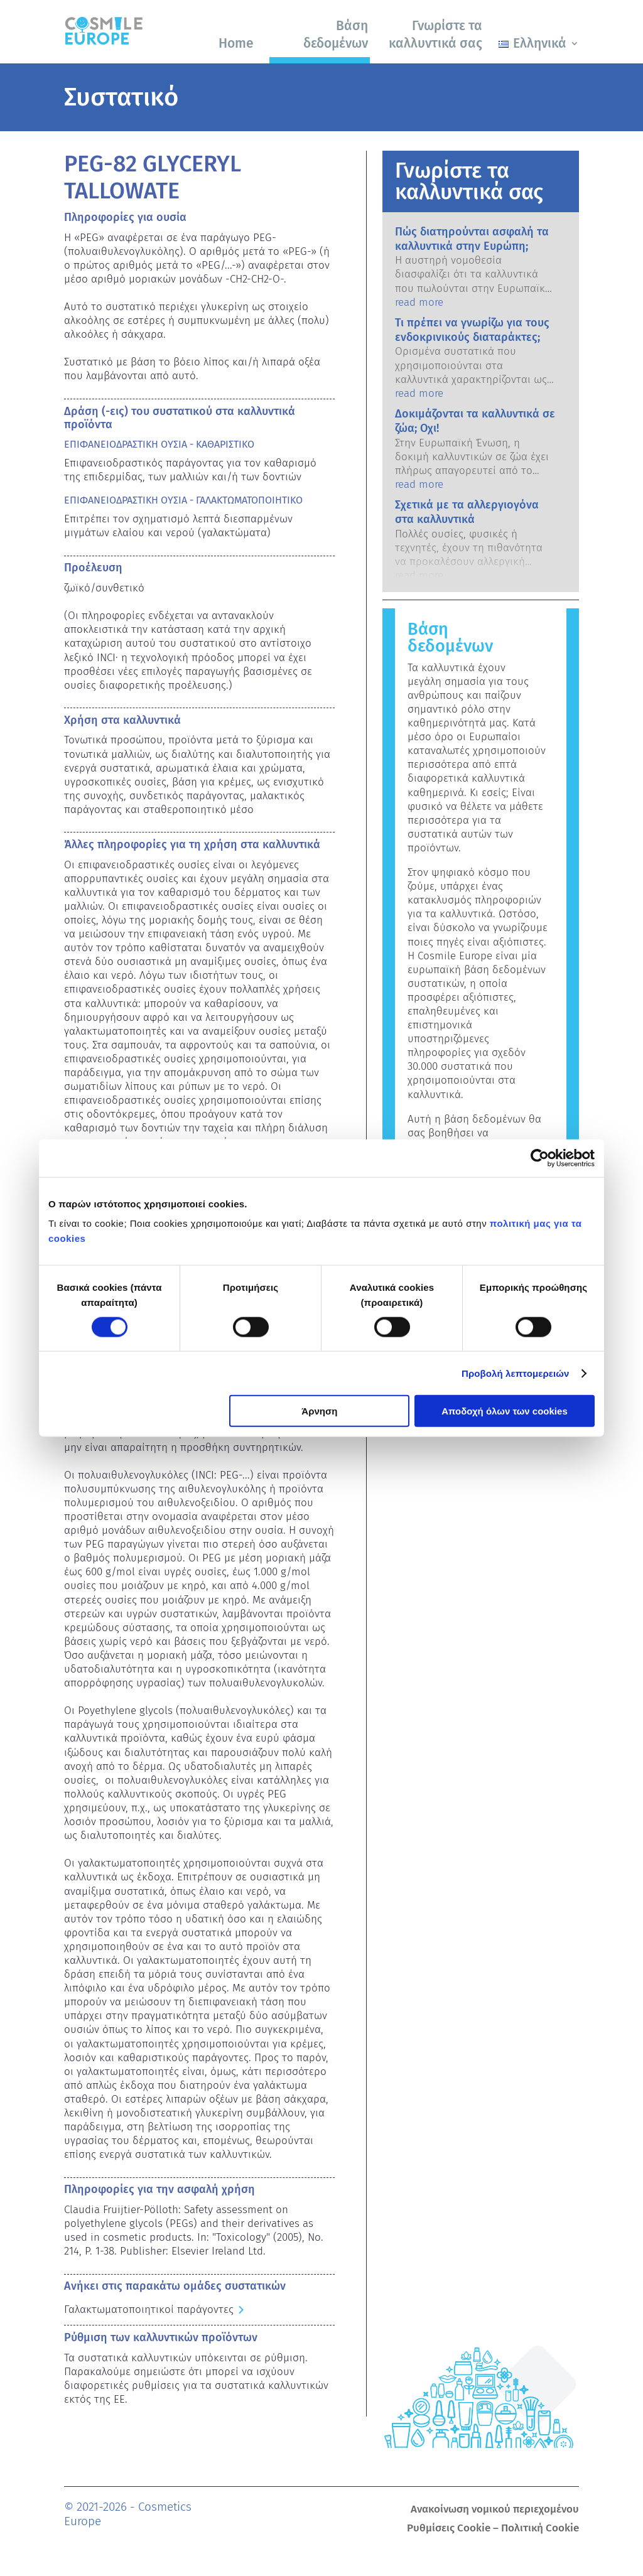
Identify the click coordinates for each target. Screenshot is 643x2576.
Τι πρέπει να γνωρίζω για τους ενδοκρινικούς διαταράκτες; (472, 330)
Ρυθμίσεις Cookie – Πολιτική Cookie (493, 2529)
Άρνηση (319, 1411)
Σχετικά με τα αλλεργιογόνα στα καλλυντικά (467, 512)
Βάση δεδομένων (335, 34)
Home (236, 43)
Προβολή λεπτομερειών (516, 1372)
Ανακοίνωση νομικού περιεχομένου (495, 2510)
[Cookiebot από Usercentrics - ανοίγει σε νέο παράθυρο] (540, 1157)
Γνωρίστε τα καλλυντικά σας (435, 34)
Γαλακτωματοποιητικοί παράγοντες (149, 2309)
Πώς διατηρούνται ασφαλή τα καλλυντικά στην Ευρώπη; (472, 239)
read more (419, 302)
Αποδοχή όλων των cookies (504, 1411)
